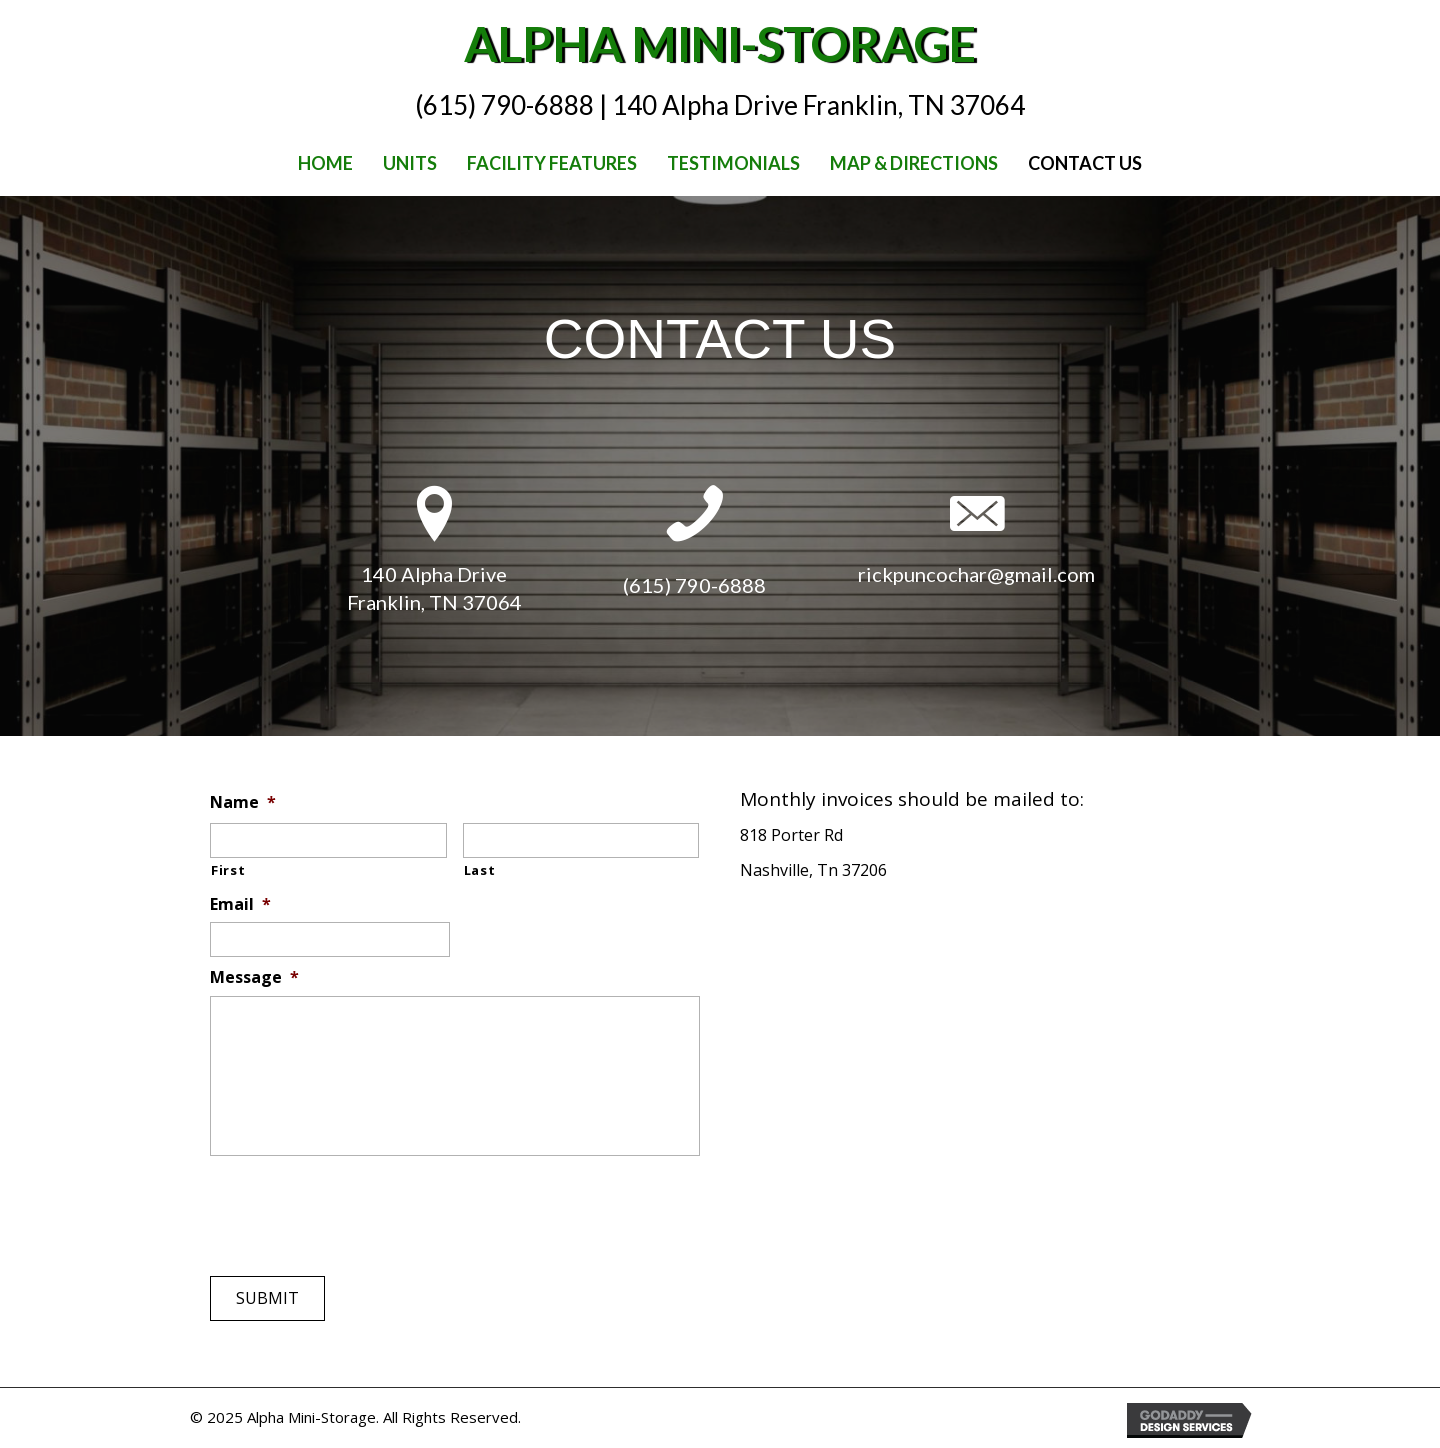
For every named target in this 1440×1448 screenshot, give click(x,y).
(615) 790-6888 (694, 585)
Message (254, 977)
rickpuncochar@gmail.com (976, 574)
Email (240, 904)
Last (480, 870)
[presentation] (362, 1205)
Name (243, 802)
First (228, 870)
